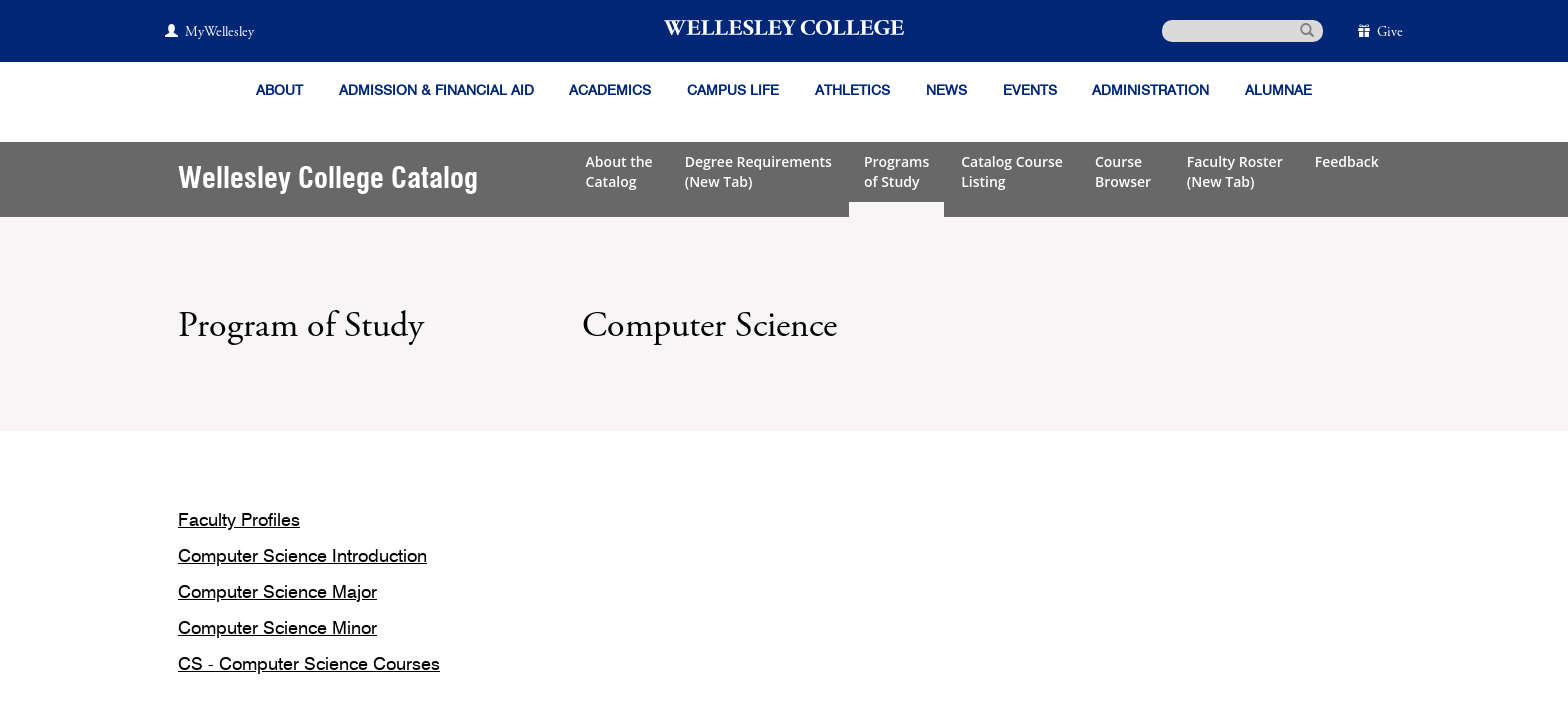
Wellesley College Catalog (328, 179)
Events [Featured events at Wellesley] (1030, 91)
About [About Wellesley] (279, 91)
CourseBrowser (1125, 171)
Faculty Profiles (239, 521)
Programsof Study (896, 171)
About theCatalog (619, 171)
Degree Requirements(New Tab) (758, 171)
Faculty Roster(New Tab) (1235, 171)
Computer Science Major (277, 593)
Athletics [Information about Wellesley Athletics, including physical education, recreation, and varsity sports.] (852, 91)
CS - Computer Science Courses (309, 665)
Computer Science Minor (277, 629)
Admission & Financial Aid (436, 91)
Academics (610, 91)
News (946, 91)
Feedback (1347, 161)
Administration (1150, 91)
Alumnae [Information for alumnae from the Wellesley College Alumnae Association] (1278, 91)
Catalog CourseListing (1012, 171)
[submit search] (1307, 29)
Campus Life (733, 91)
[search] (1242, 31)
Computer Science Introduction (302, 557)
